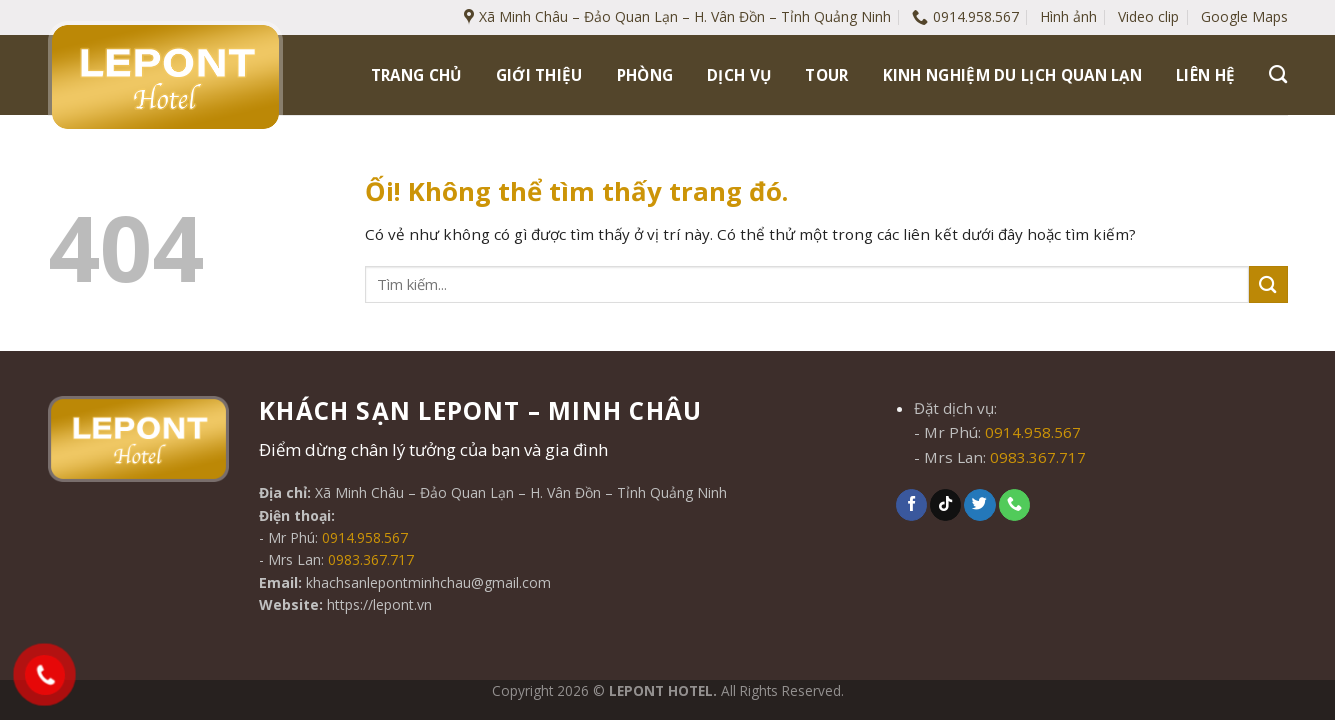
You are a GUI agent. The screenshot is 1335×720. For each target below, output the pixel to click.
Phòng (645, 75)
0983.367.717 (371, 559)
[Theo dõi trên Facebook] (911, 505)
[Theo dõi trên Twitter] (979, 505)
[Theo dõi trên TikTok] (945, 505)
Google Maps (1244, 16)
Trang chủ (416, 75)
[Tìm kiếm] (1278, 75)
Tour (826, 75)
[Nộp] (1268, 284)
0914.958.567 (365, 537)
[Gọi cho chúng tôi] (1014, 505)
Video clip (1148, 16)
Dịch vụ (739, 75)
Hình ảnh (1068, 16)
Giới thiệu (539, 75)
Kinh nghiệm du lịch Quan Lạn (1013, 75)
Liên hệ (1205, 75)
